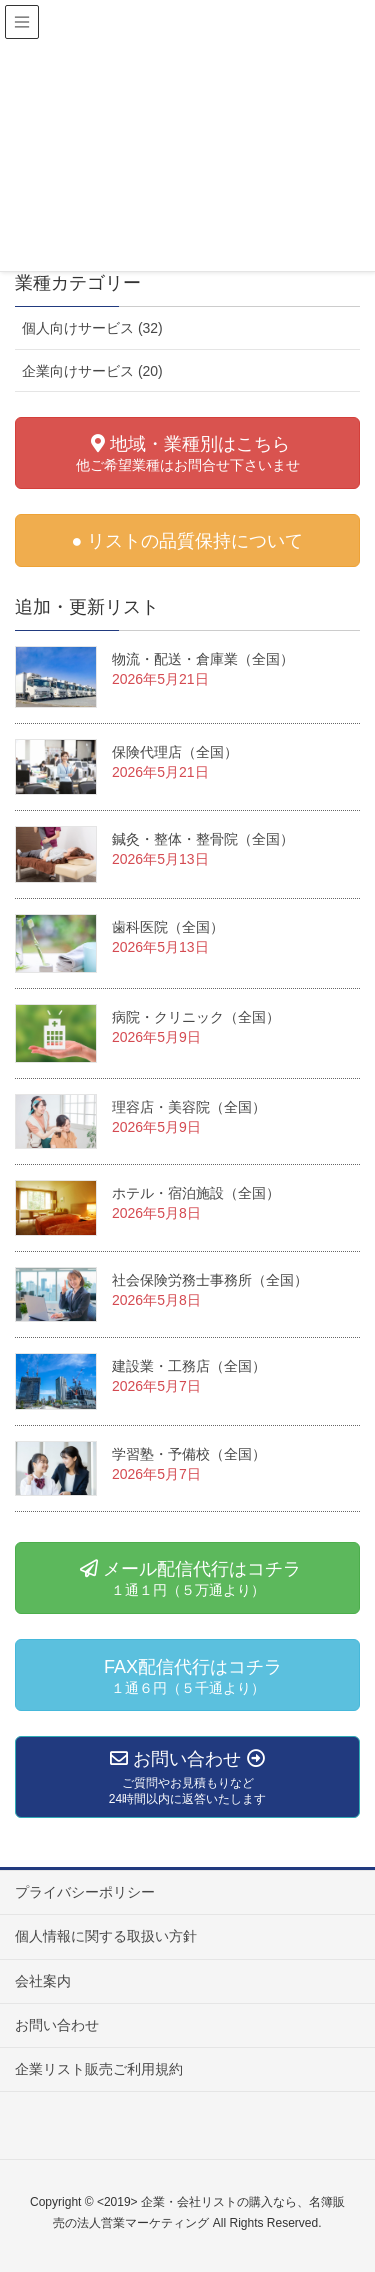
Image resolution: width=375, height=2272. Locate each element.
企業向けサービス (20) (92, 371)
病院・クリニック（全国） (196, 1017)
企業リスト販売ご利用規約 (99, 2069)
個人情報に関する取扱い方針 (106, 1936)
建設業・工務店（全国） (189, 1366)
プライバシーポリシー (85, 1892)
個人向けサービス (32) (92, 328)
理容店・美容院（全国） (189, 1107)
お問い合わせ (57, 2025)
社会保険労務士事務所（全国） (210, 1280)
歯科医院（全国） (168, 927)
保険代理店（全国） (175, 752)
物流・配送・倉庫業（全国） (203, 659)
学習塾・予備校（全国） (189, 1454)
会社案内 (43, 1981)
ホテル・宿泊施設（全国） (196, 1193)
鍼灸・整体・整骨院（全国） (203, 839)
